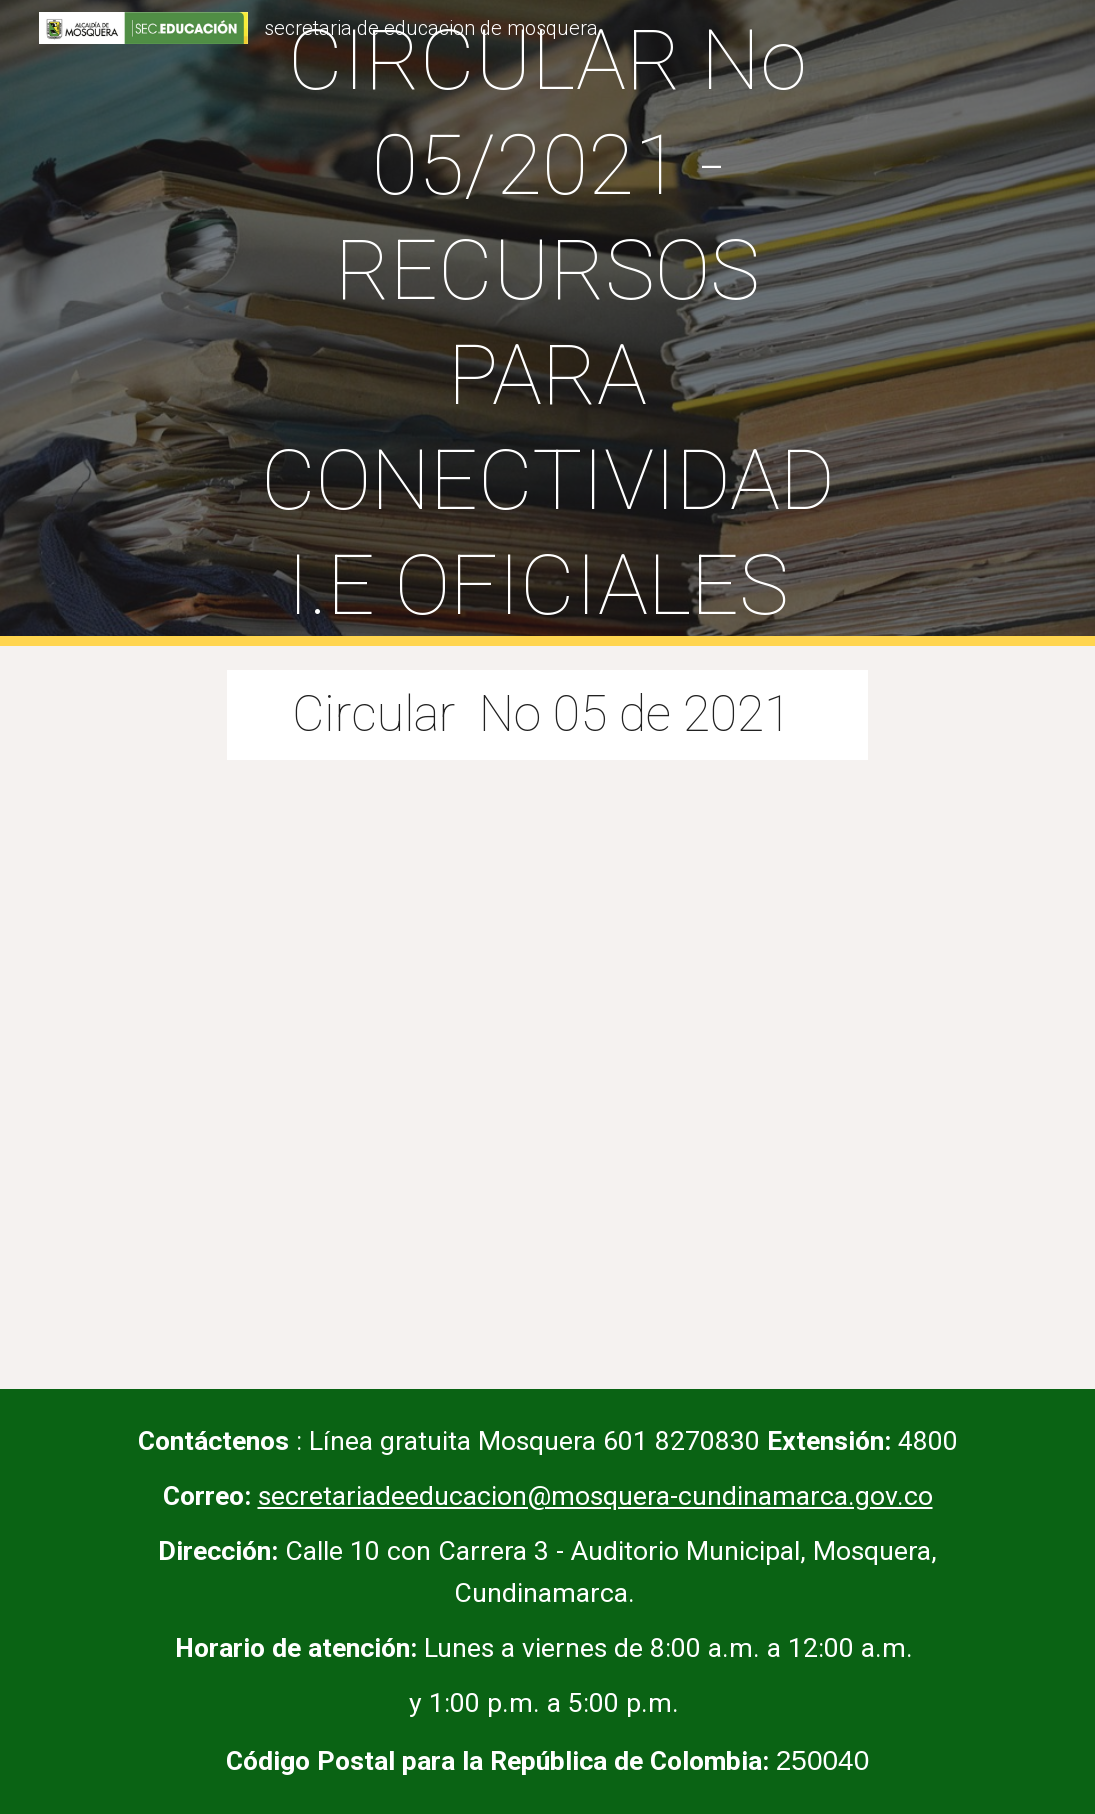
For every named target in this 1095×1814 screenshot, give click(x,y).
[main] (547, 323)
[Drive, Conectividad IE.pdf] (547, 1062)
